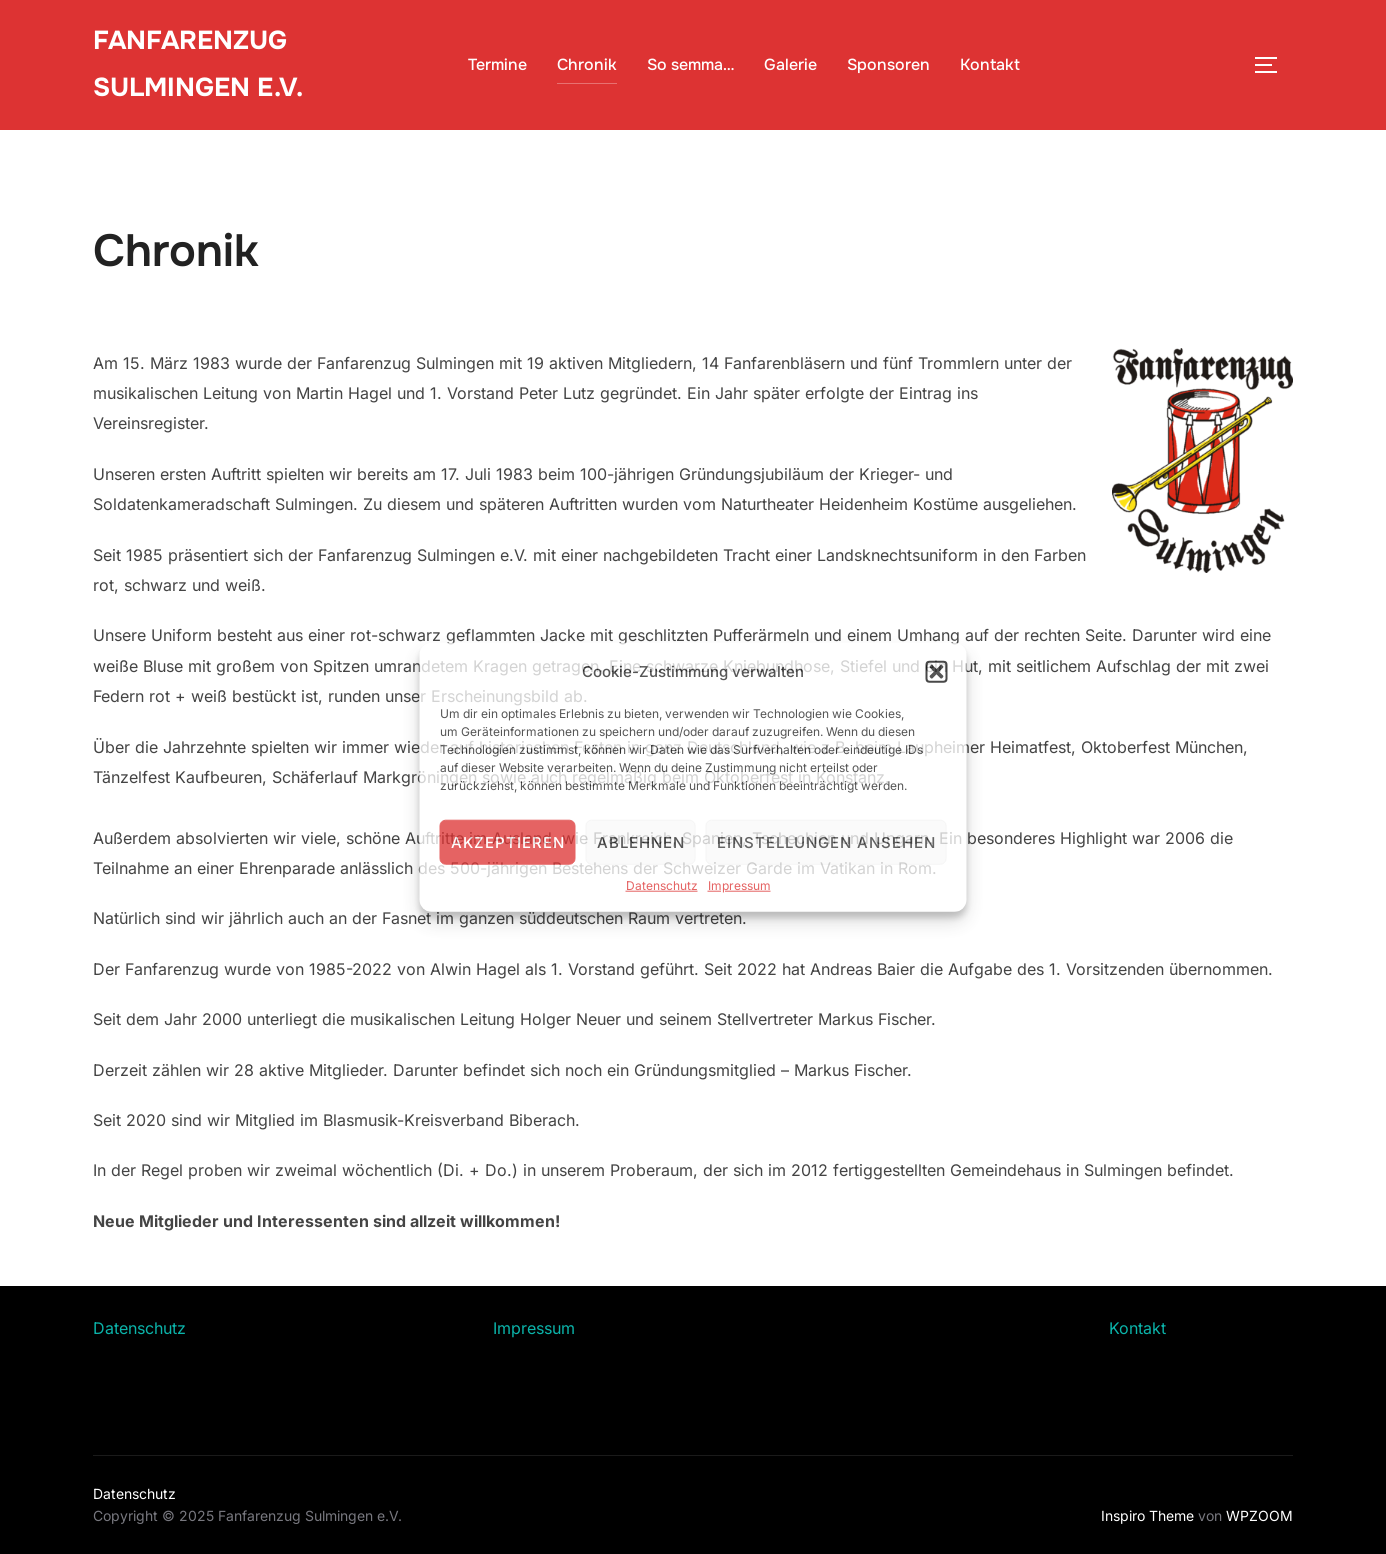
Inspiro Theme (1147, 1515)
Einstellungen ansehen (826, 841)
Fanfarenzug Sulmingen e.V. (198, 64)
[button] (937, 671)
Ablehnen (641, 841)
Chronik (587, 64)
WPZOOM (1259, 1515)
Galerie (790, 64)
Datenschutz (662, 885)
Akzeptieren (508, 841)
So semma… (690, 64)
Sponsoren (888, 64)
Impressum (739, 885)
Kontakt (990, 64)
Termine (497, 64)
